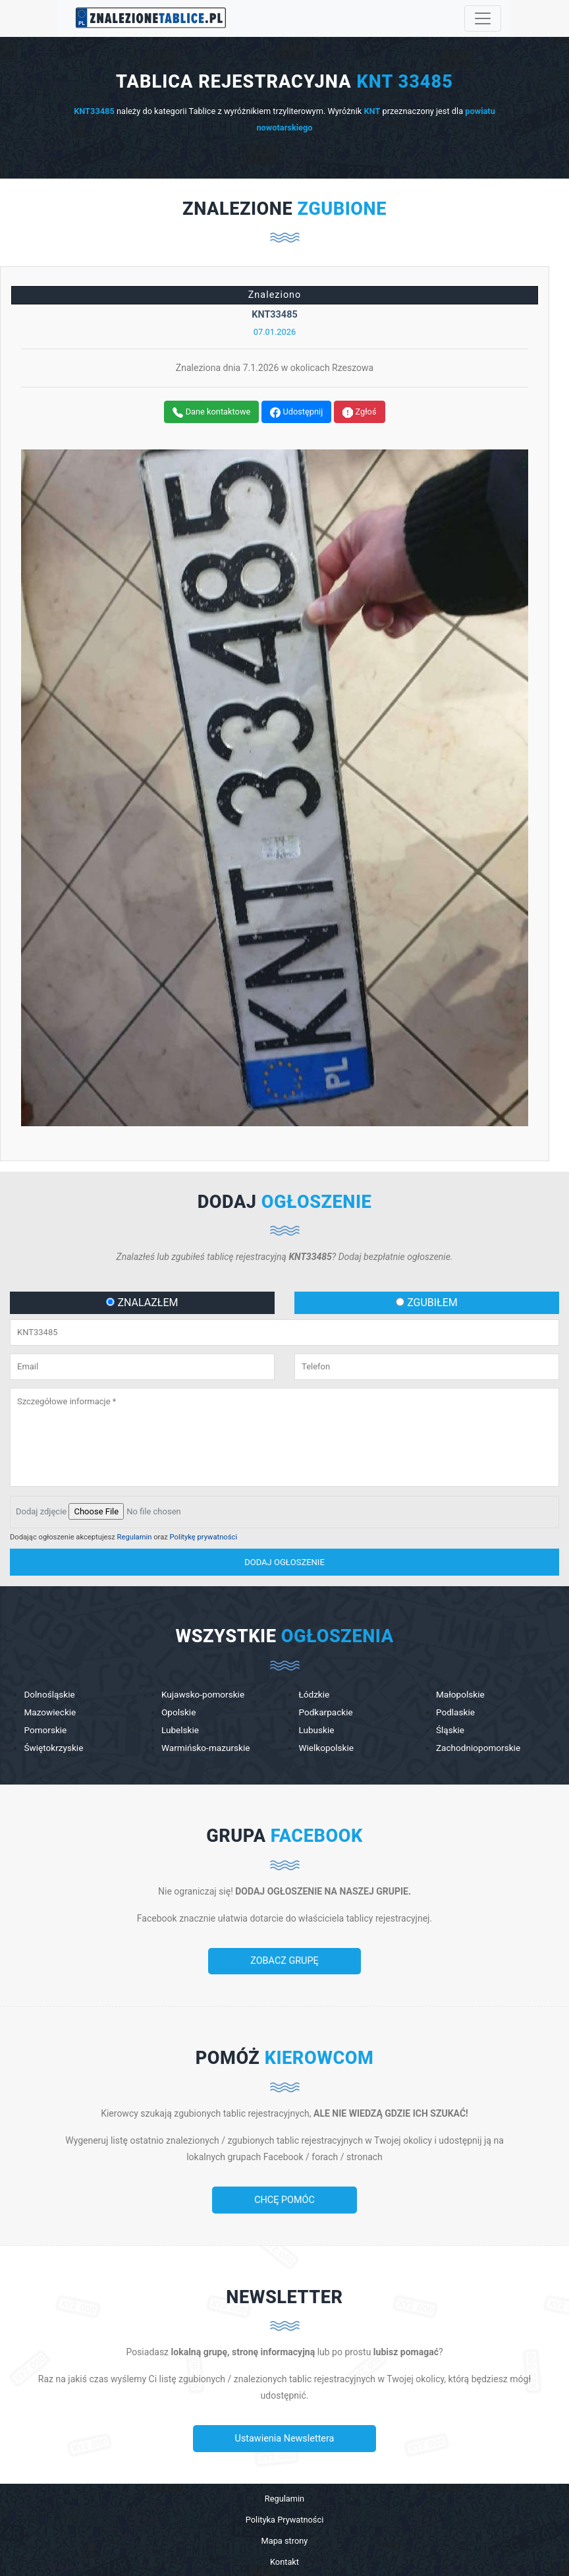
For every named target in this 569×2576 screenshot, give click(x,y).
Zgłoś (359, 412)
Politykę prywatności (204, 1537)
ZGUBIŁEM (427, 1302)
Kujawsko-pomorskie (202, 1694)
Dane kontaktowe (211, 412)
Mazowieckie (50, 1712)
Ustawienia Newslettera (285, 2438)
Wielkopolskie (326, 1747)
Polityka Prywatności (285, 2520)
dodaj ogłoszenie (284, 1562)
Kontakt (284, 2562)
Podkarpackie (325, 1712)
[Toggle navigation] (482, 18)
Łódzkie (313, 1694)
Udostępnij (296, 412)
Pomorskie (45, 1730)
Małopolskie (460, 1694)
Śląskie (450, 1730)
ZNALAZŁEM (142, 1302)
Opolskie (178, 1712)
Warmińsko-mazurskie (205, 1747)
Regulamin (134, 1537)
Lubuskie (316, 1730)
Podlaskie (455, 1712)
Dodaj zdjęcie (41, 1511)
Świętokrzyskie (53, 1747)
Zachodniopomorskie (478, 1747)
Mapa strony (284, 2541)
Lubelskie (180, 1730)
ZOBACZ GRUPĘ (284, 1960)
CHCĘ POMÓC (284, 2200)
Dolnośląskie (49, 1694)
